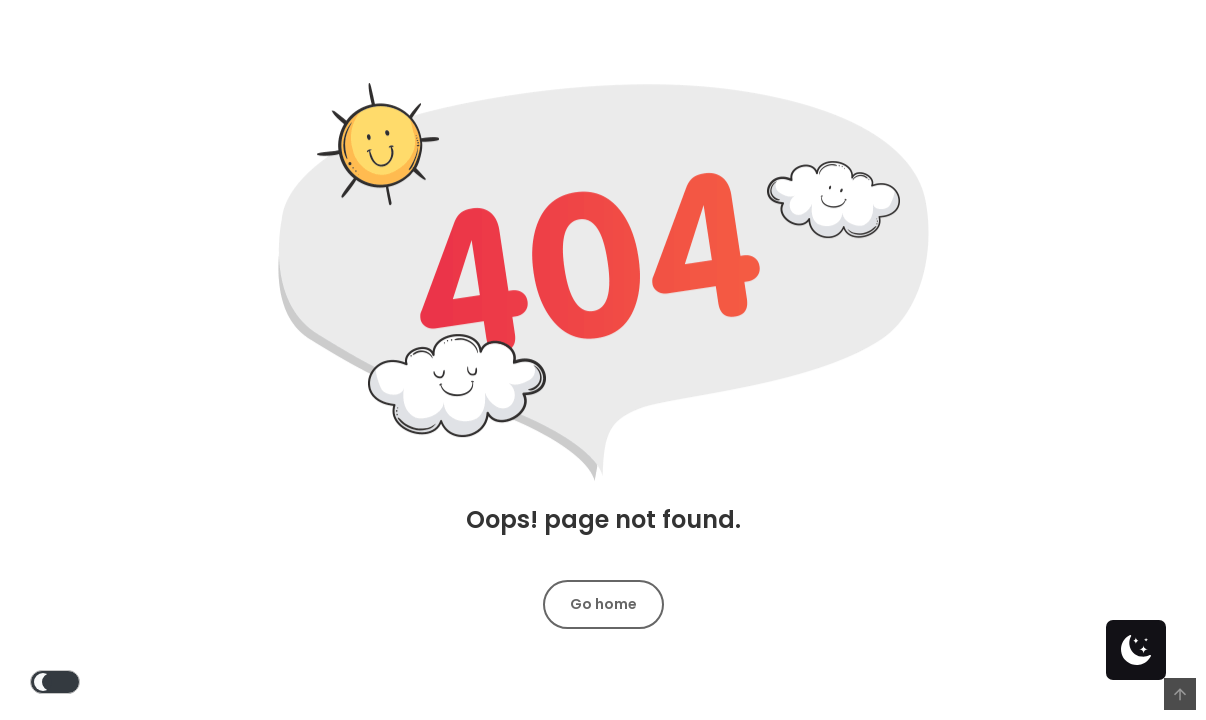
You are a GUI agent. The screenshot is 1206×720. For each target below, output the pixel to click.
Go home (603, 604)
